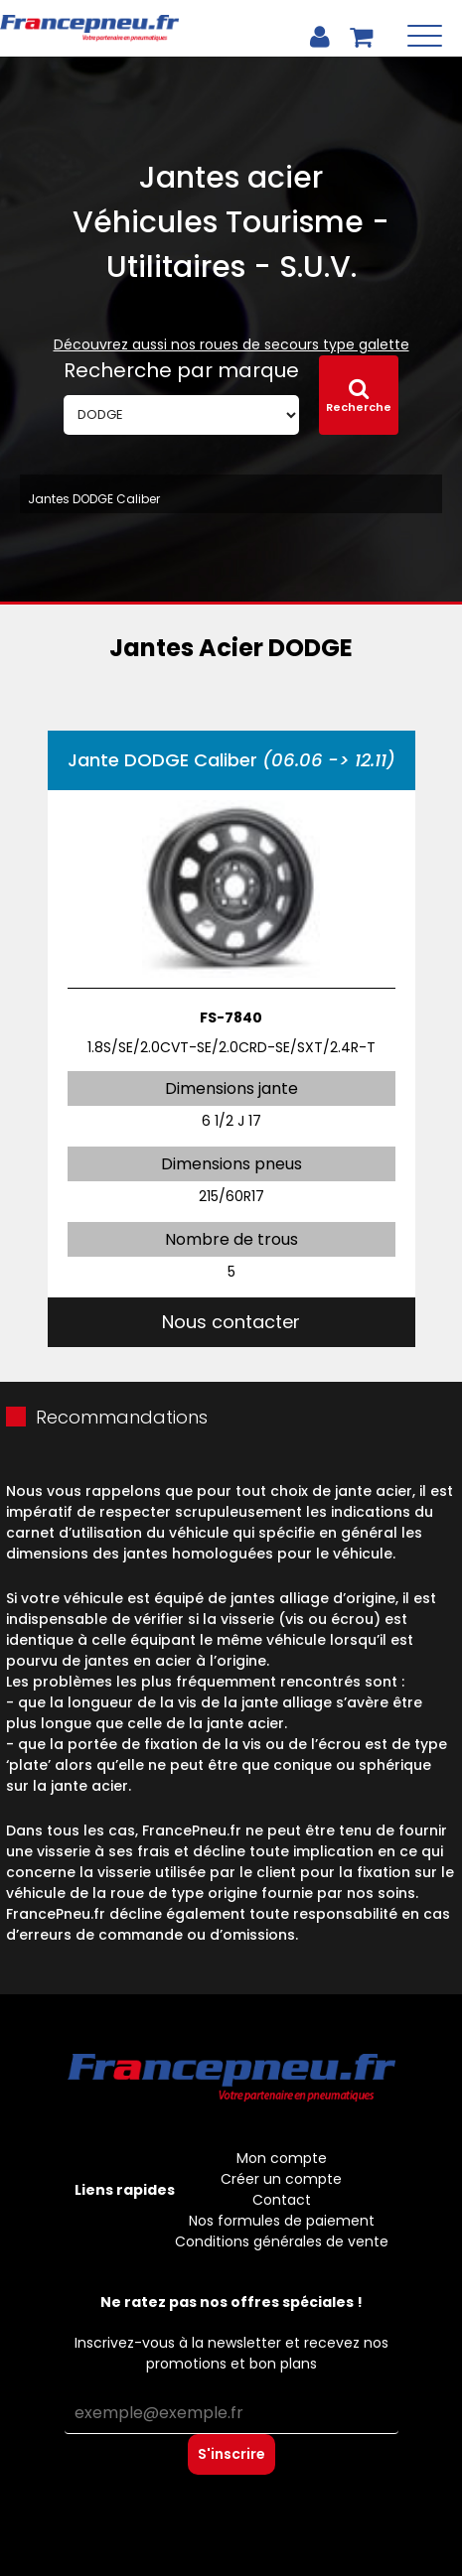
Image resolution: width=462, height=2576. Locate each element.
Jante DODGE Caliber (231, 759)
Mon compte (281, 2158)
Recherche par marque (181, 370)
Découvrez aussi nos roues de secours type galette (231, 344)
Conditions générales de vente (281, 2241)
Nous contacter (231, 1321)
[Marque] (181, 415)
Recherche (358, 396)
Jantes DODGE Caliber (94, 498)
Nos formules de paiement (282, 2221)
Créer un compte (281, 2179)
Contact (281, 2200)
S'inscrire (231, 2454)
